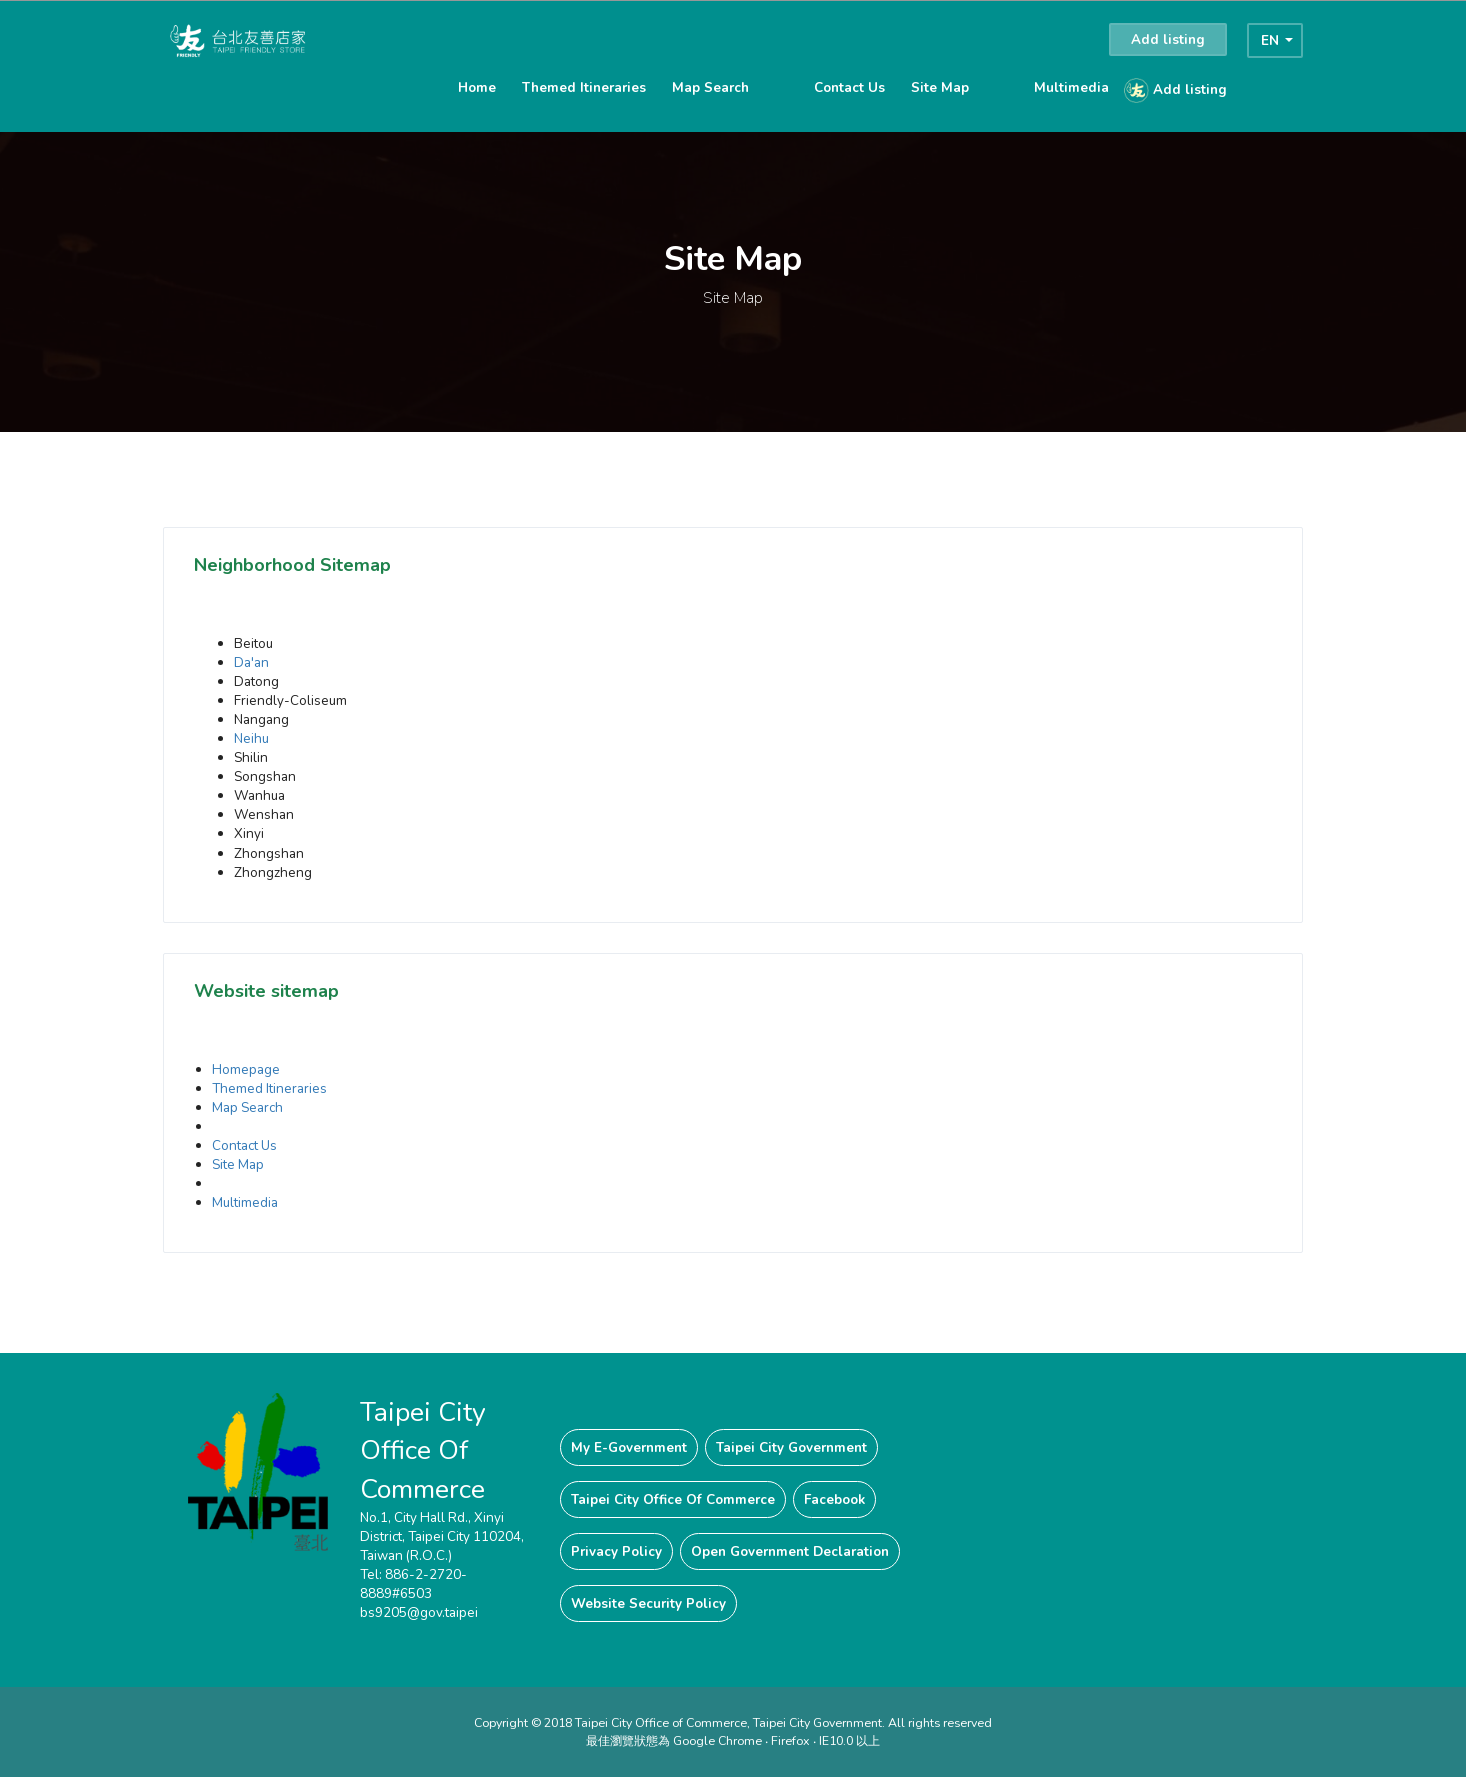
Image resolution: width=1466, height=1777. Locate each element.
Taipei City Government (791, 1447)
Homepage (246, 1069)
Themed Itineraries (584, 87)
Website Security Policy (648, 1603)
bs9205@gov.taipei (419, 1612)
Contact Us (849, 87)
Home (477, 87)
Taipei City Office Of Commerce (673, 1499)
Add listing (1168, 39)
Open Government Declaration (790, 1551)
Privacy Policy (616, 1551)
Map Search (710, 87)
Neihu (251, 738)
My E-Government (629, 1447)
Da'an (251, 662)
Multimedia (1071, 87)
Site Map (940, 87)
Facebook (834, 1499)
